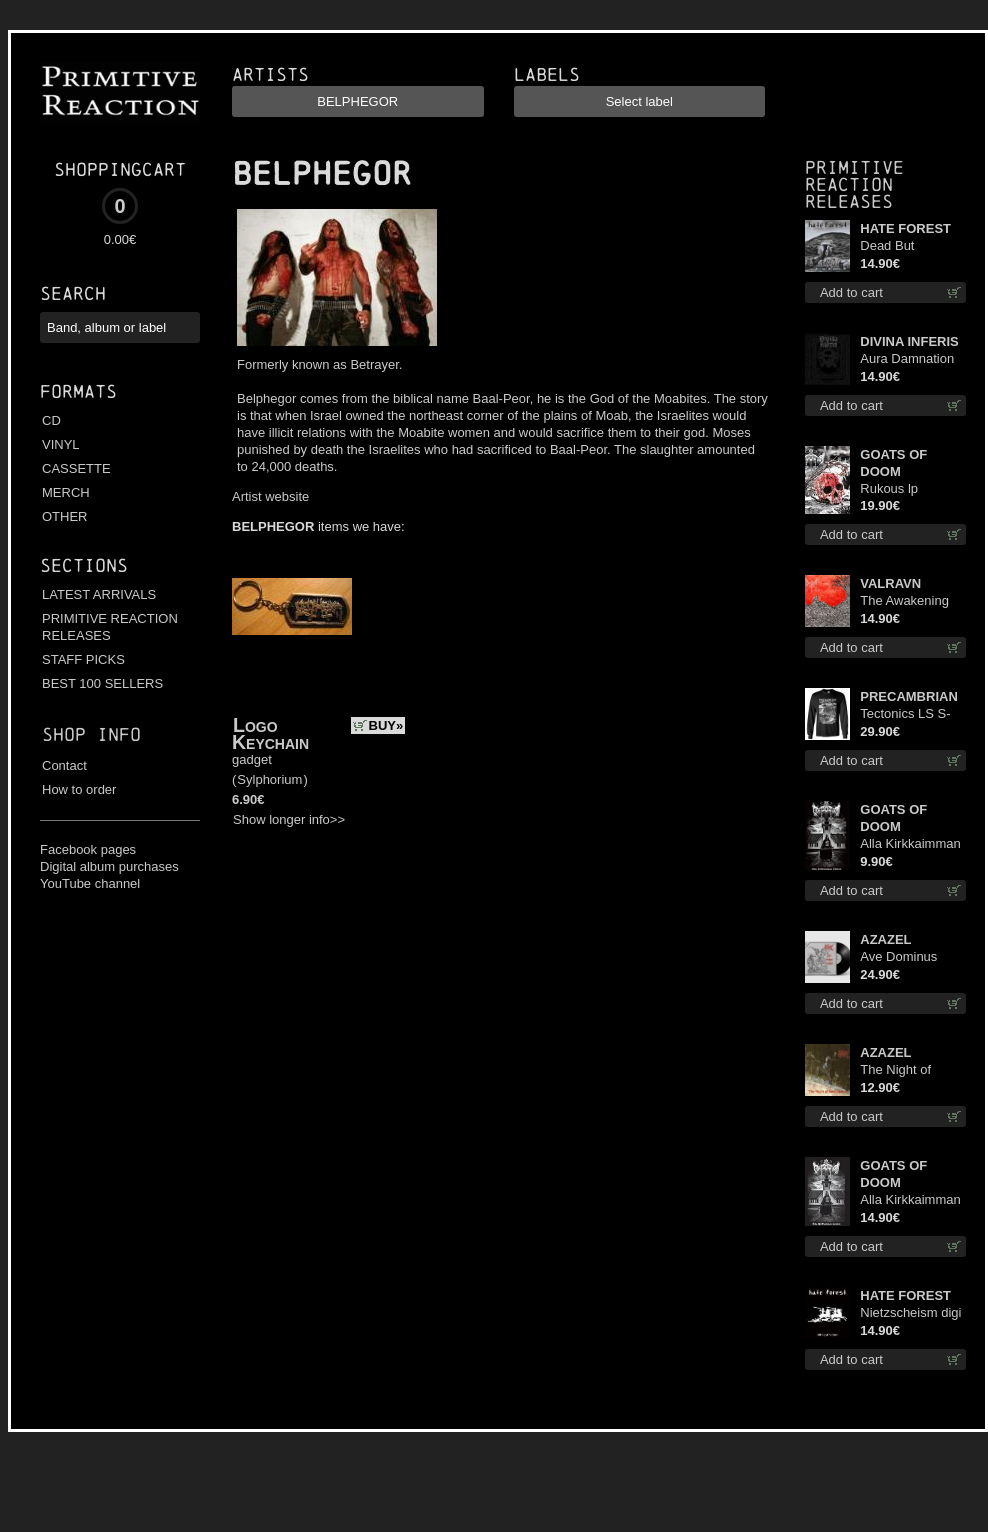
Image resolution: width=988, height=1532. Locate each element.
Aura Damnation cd (907, 359)
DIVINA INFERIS (909, 341)
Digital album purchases (109, 866)
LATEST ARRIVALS (99, 594)
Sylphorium (269, 779)
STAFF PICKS (83, 659)
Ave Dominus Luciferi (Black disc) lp (901, 957)
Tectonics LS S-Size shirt (905, 714)
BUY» (386, 725)
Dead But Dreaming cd (897, 246)
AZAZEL (885, 939)
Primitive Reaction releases (854, 184)
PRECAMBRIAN (909, 696)
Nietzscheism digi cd (910, 1313)
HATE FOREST (905, 228)
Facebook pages (88, 849)
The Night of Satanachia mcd (906, 1070)
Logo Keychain (270, 733)
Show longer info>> (289, 819)
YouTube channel (90, 883)
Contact (64, 765)
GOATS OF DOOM (893, 463)
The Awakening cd (904, 601)
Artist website (270, 496)
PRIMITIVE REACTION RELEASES (110, 627)
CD (51, 420)
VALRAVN (890, 583)
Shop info (91, 734)
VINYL (61, 444)
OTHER (65, 516)
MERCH (66, 492)
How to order (79, 789)
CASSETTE (76, 468)
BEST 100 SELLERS (102, 683)
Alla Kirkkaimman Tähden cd (910, 1200)
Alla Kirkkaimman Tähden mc (910, 844)
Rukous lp (889, 488)
